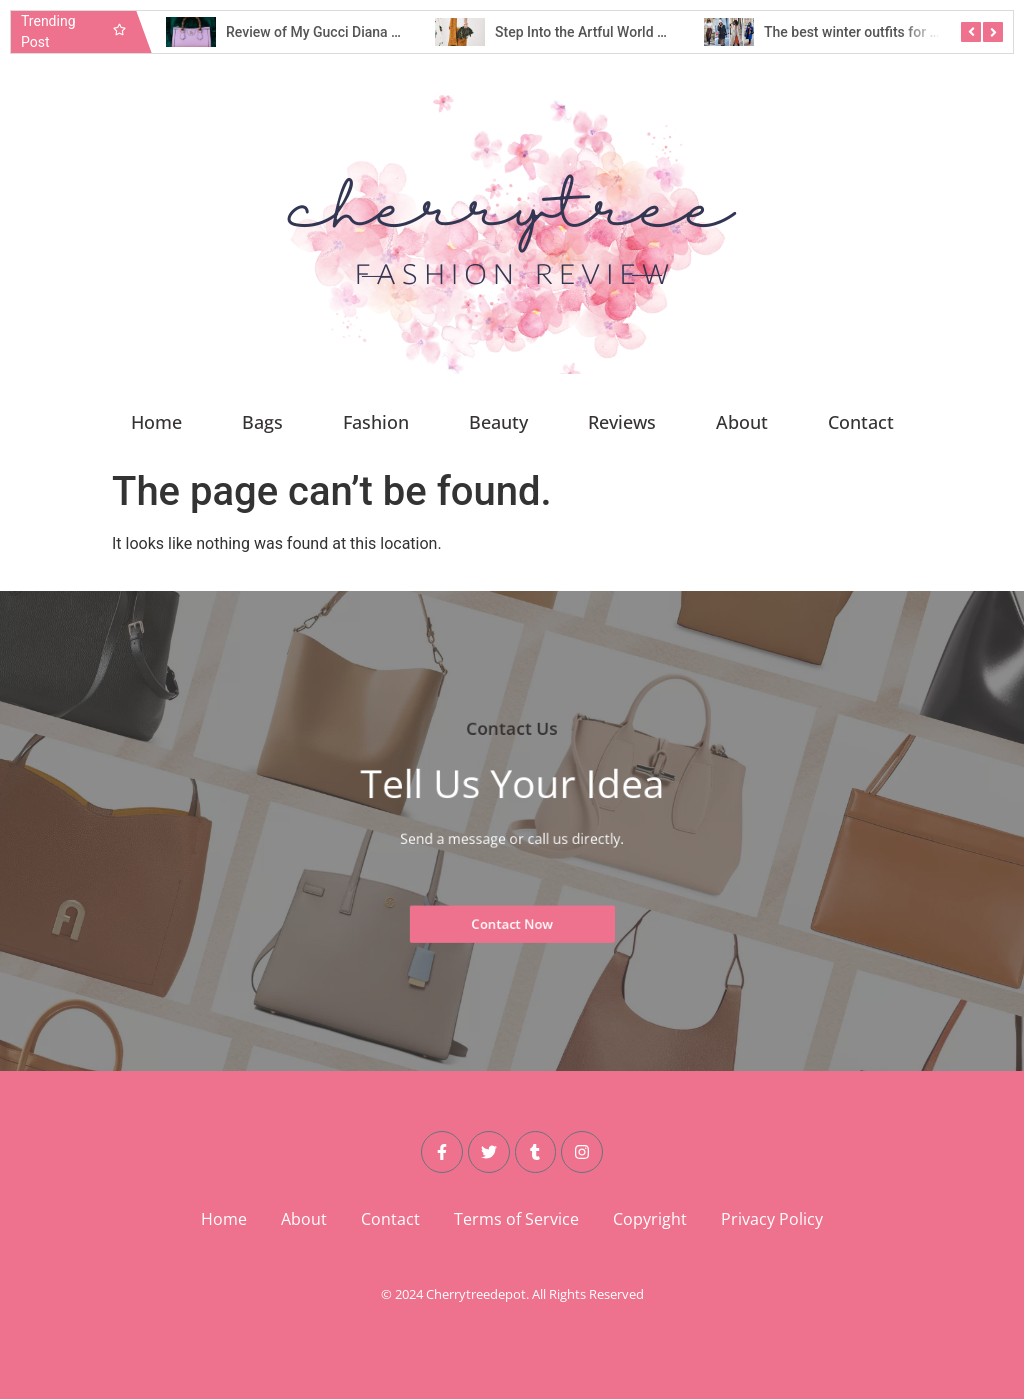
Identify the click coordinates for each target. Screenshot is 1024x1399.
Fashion (376, 422)
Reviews (622, 422)
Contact (861, 422)
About (742, 422)
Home (156, 422)
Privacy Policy (772, 1219)
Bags (262, 422)
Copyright (650, 1219)
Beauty (498, 422)
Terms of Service (516, 1219)
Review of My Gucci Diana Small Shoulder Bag (370, 32)
